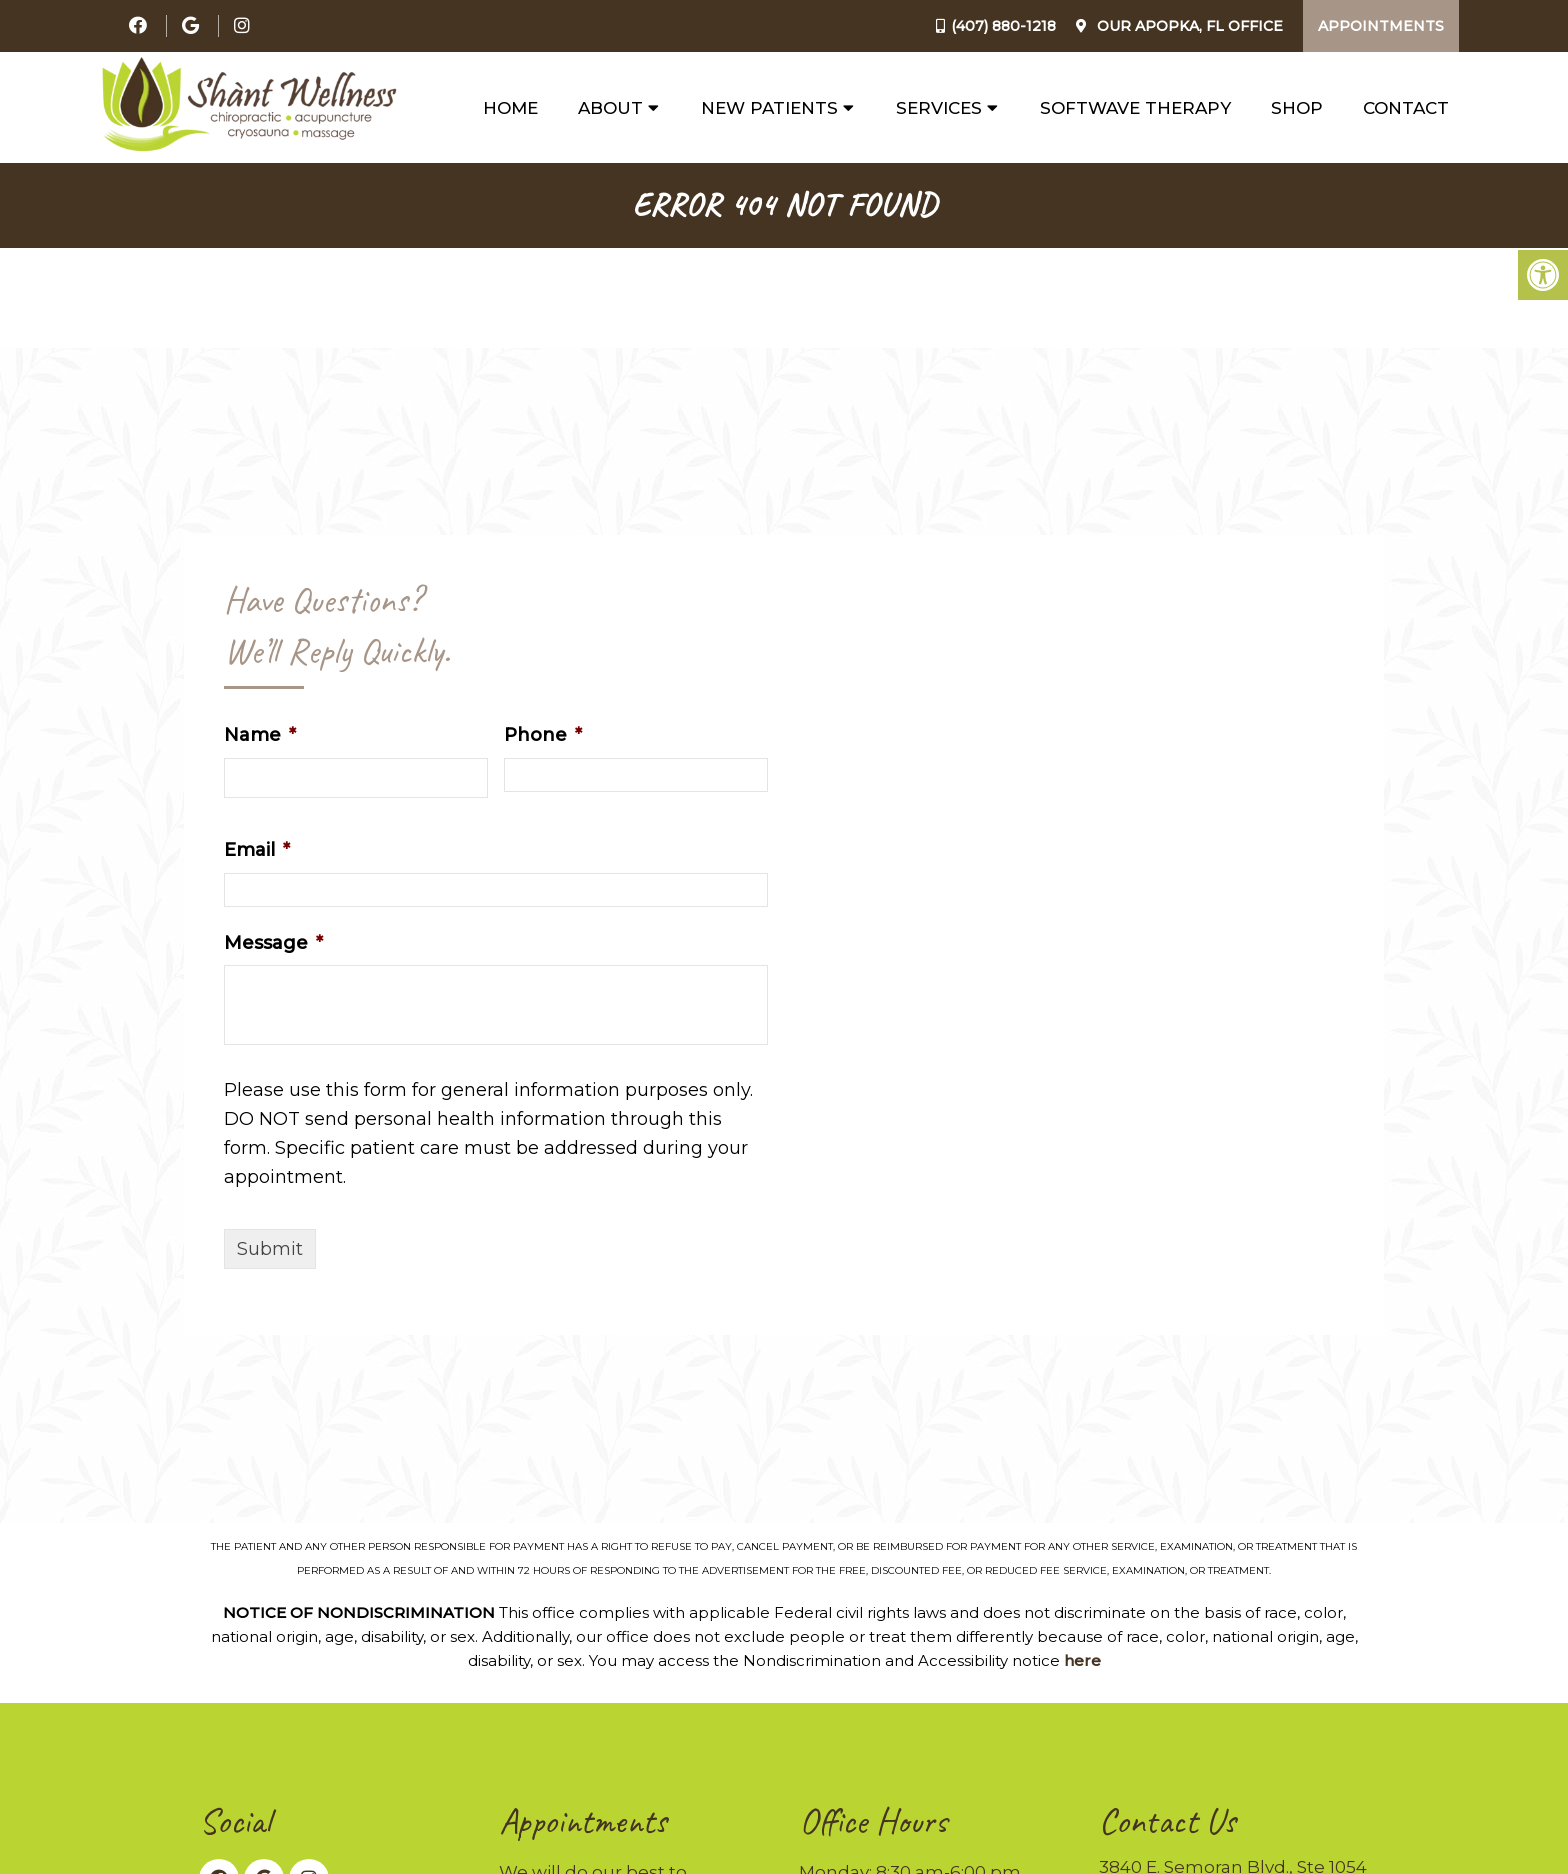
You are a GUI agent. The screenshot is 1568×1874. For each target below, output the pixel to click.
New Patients (769, 108)
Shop (1297, 108)
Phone (543, 735)
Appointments (1381, 26)
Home (510, 108)
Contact (1406, 108)
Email (257, 850)
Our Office (1188, 26)
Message (273, 943)
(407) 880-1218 (1003, 26)
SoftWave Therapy (1135, 108)
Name (260, 735)
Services (939, 108)
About (610, 108)
